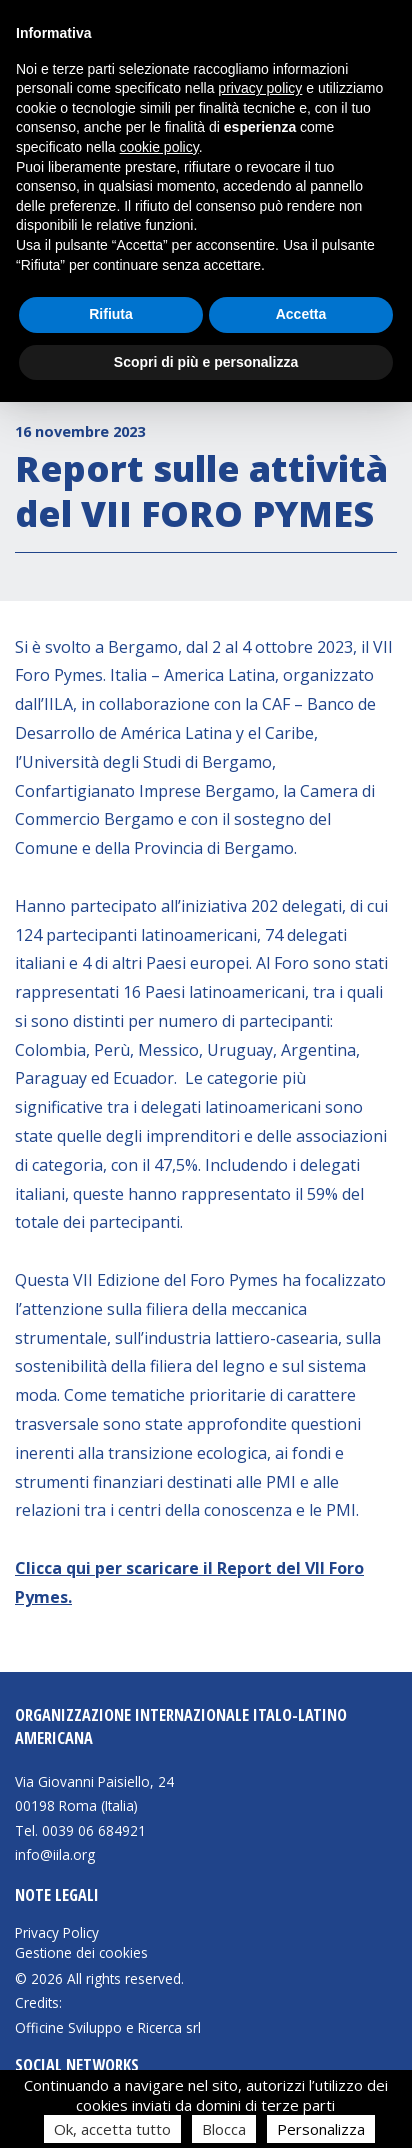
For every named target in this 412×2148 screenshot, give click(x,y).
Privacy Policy (57, 1933)
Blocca (224, 2129)
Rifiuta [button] (111, 314)
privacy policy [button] (260, 88)
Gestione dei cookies (81, 1953)
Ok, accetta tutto (112, 2129)
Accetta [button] (301, 314)
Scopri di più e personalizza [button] (206, 362)
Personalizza (321, 2129)
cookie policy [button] (159, 147)
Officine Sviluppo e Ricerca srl (108, 2027)
